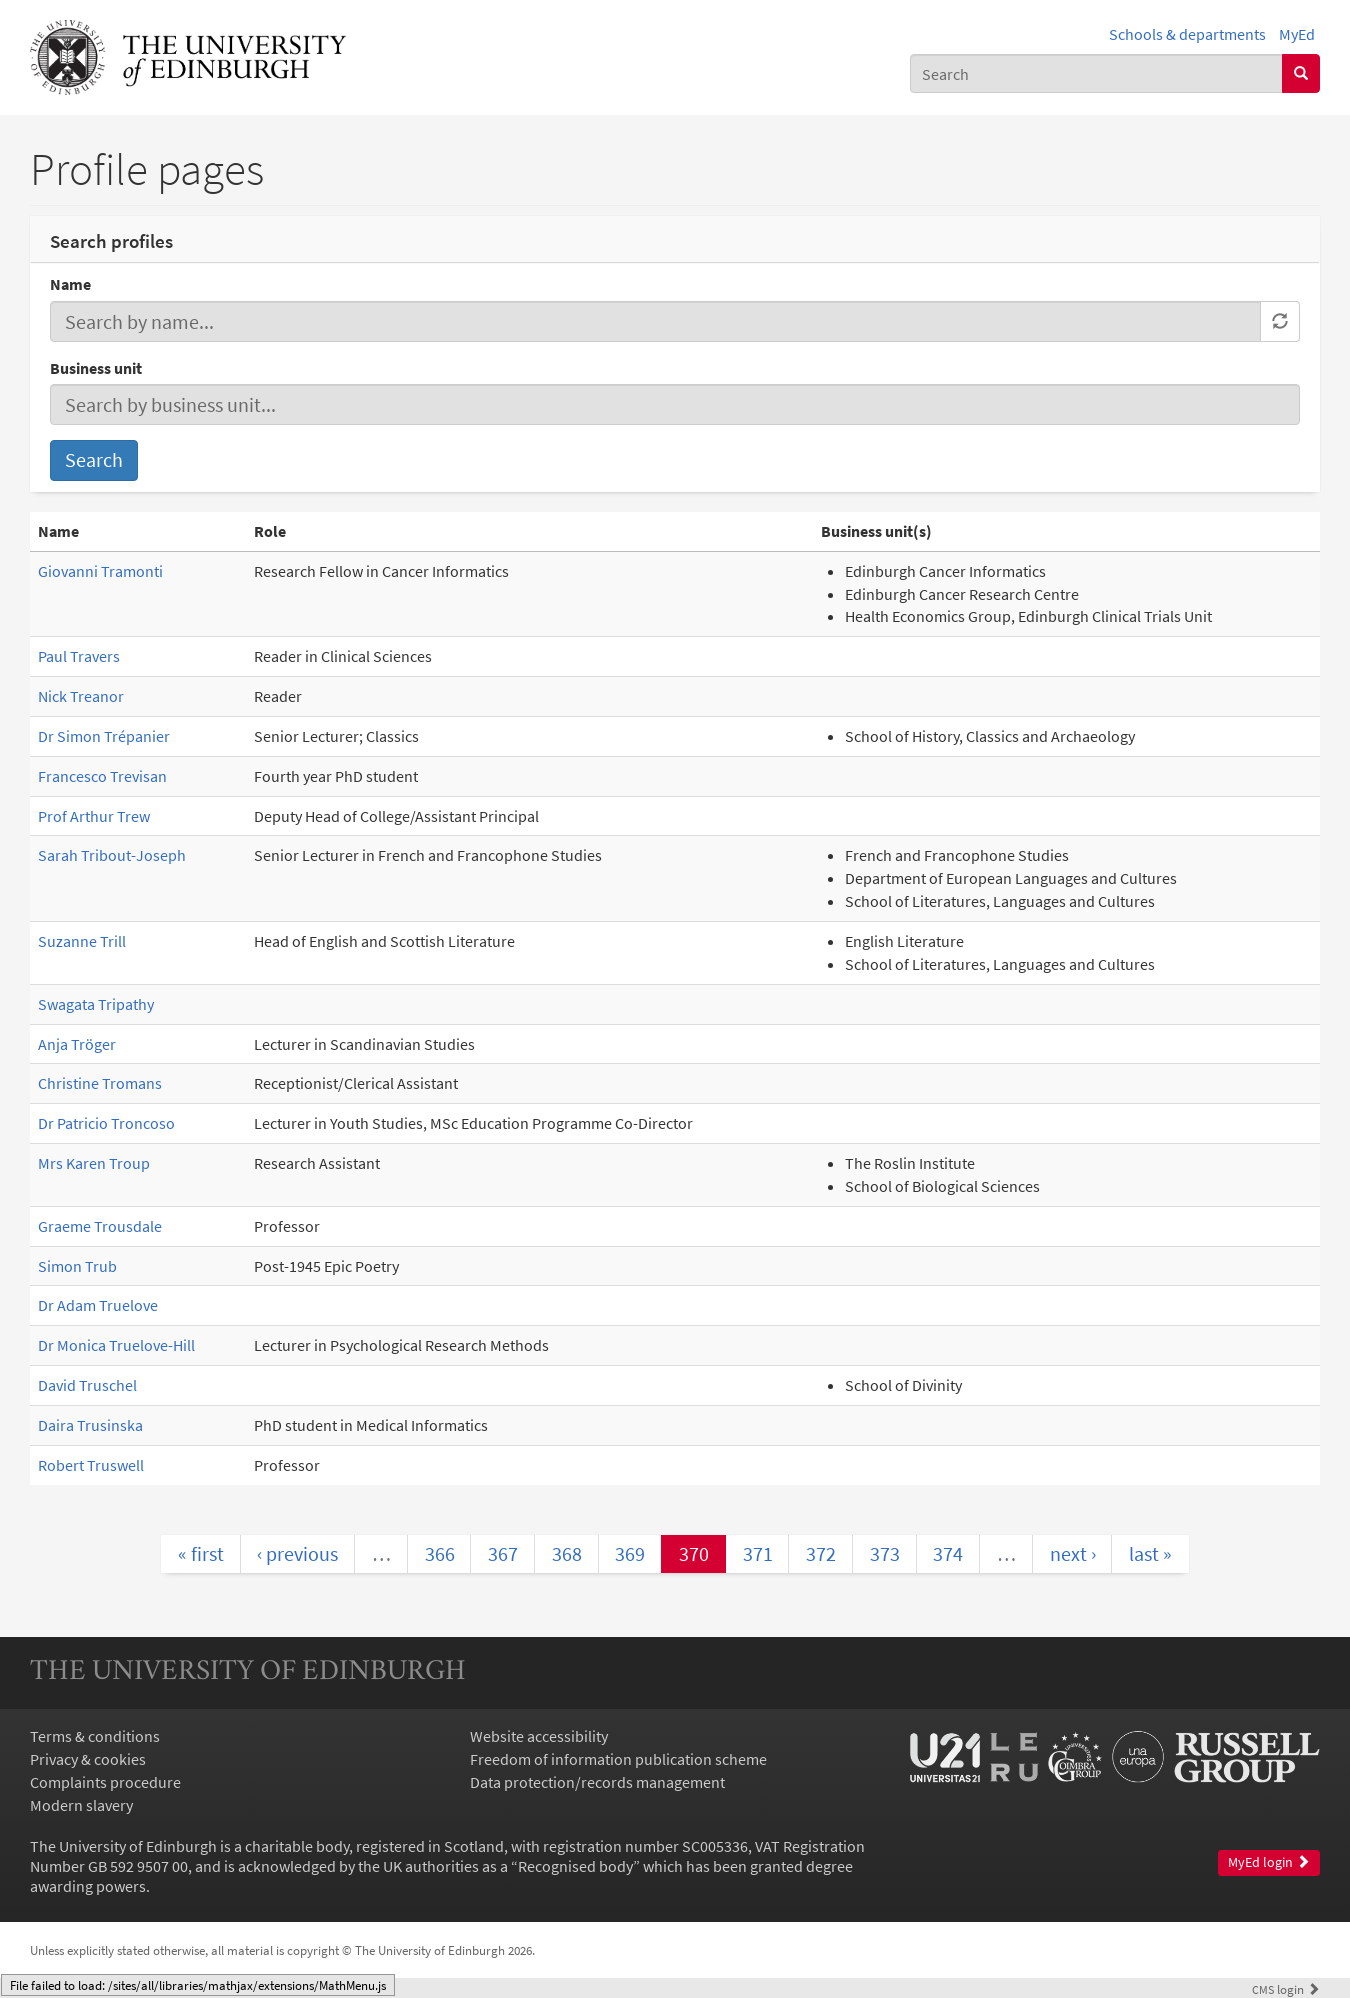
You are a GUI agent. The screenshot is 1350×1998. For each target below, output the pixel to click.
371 (758, 1553)
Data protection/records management (597, 1782)
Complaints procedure (105, 1782)
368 (567, 1553)
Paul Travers (79, 656)
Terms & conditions (95, 1736)
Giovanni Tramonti (100, 571)
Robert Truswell (91, 1465)
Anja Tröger (77, 1044)
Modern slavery (81, 1805)
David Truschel (87, 1385)
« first (201, 1553)
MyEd (1297, 34)
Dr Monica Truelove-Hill (116, 1345)
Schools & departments (1187, 34)
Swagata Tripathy (96, 1004)
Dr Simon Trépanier (104, 736)
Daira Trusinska (90, 1425)
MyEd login (1269, 1862)
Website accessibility (539, 1736)
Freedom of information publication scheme (618, 1759)
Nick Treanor (81, 696)
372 (821, 1553)
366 (440, 1553)
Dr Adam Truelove (98, 1305)
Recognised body (575, 1866)
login (1286, 1989)
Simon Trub (77, 1266)
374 (948, 1553)
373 (885, 1553)
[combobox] (1096, 73)
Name (70, 284)
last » (1150, 1553)
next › (1073, 1553)
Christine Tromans (100, 1083)
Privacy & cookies (88, 1759)
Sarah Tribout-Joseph (112, 855)
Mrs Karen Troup (94, 1163)
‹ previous (297, 1553)
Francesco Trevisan (102, 776)
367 (503, 1553)
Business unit (96, 368)
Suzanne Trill (82, 941)
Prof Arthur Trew (94, 816)
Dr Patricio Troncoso (106, 1123)
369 (630, 1553)
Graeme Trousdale (100, 1226)
